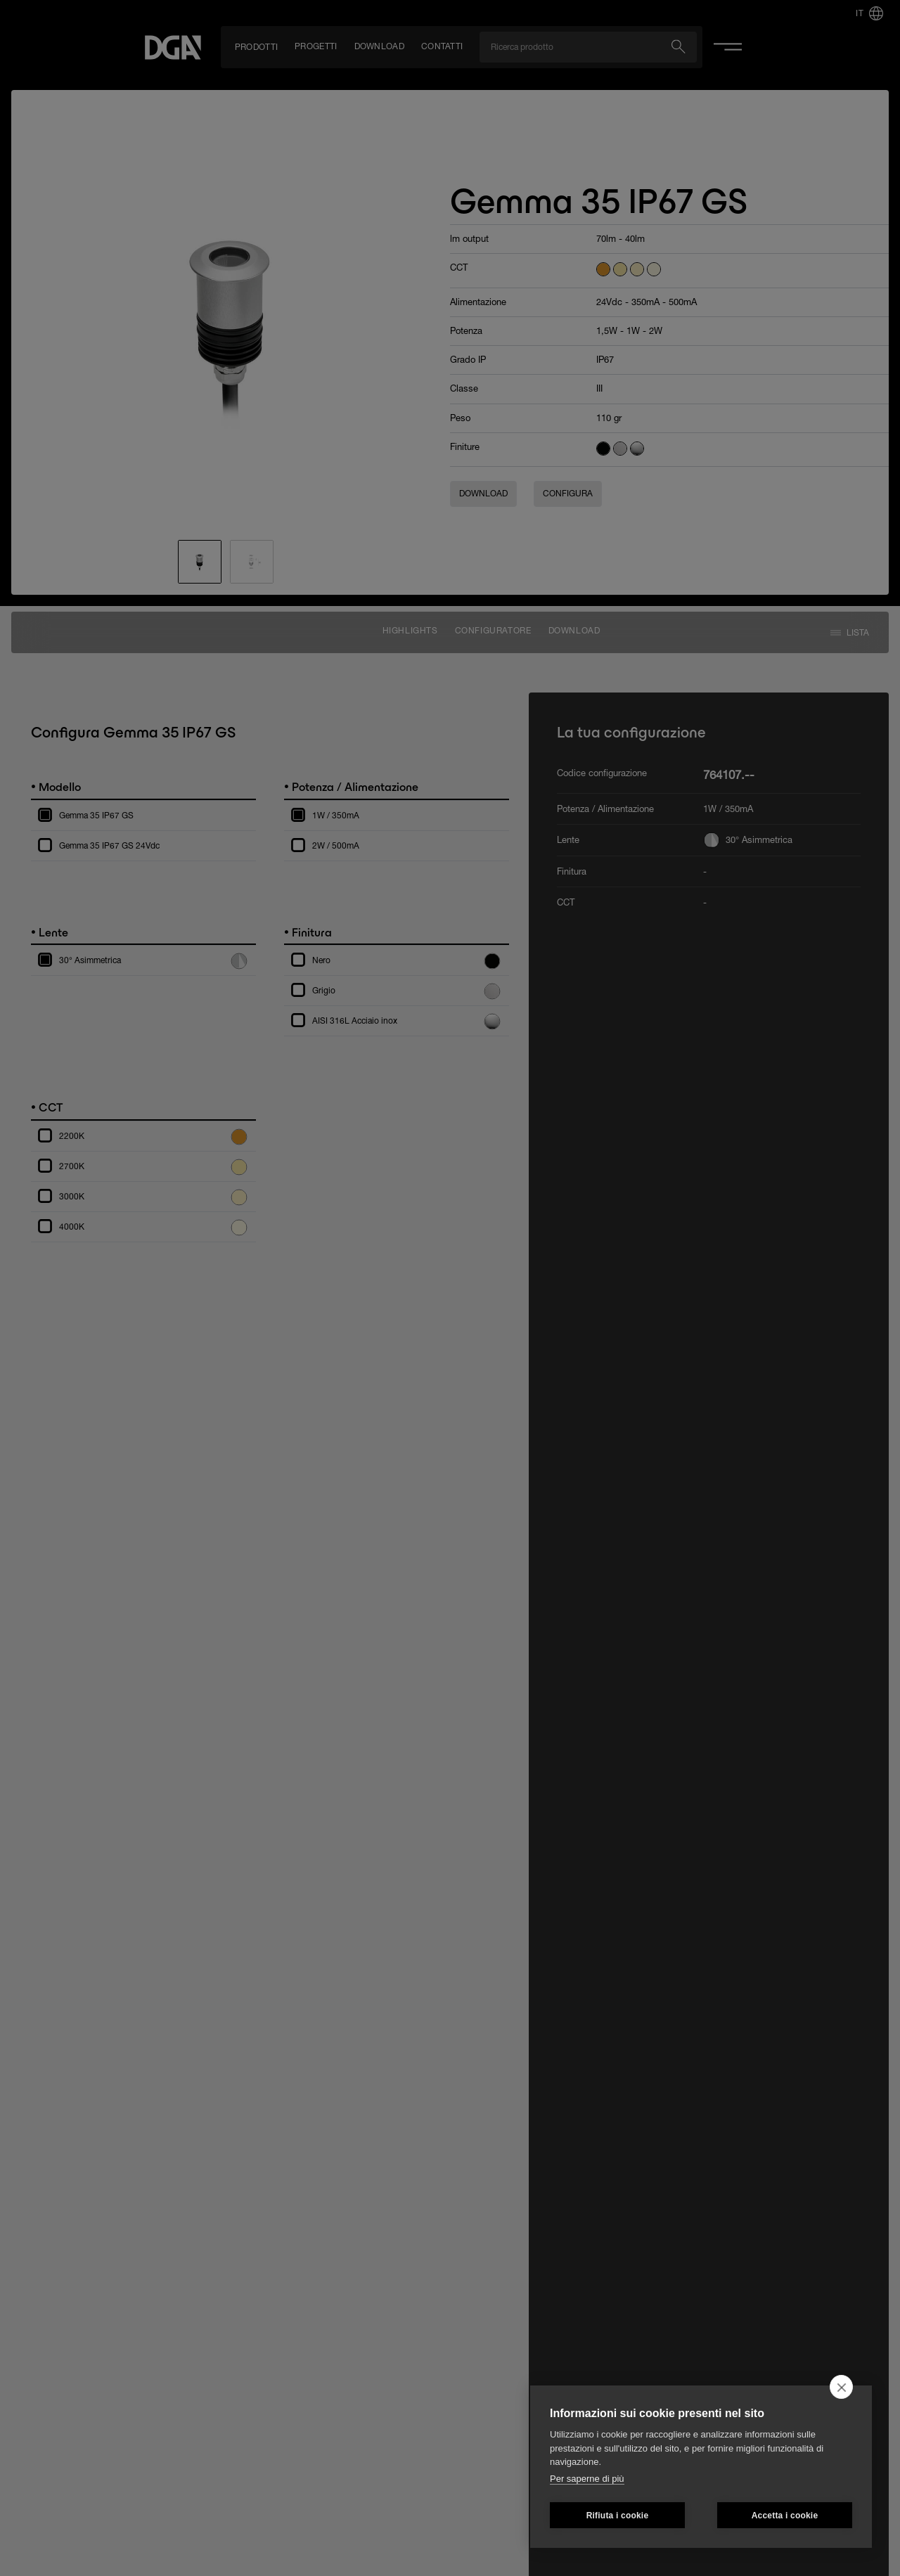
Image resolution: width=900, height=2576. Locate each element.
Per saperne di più (587, 2478)
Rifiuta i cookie (617, 2515)
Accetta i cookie (785, 2515)
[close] (841, 2387)
